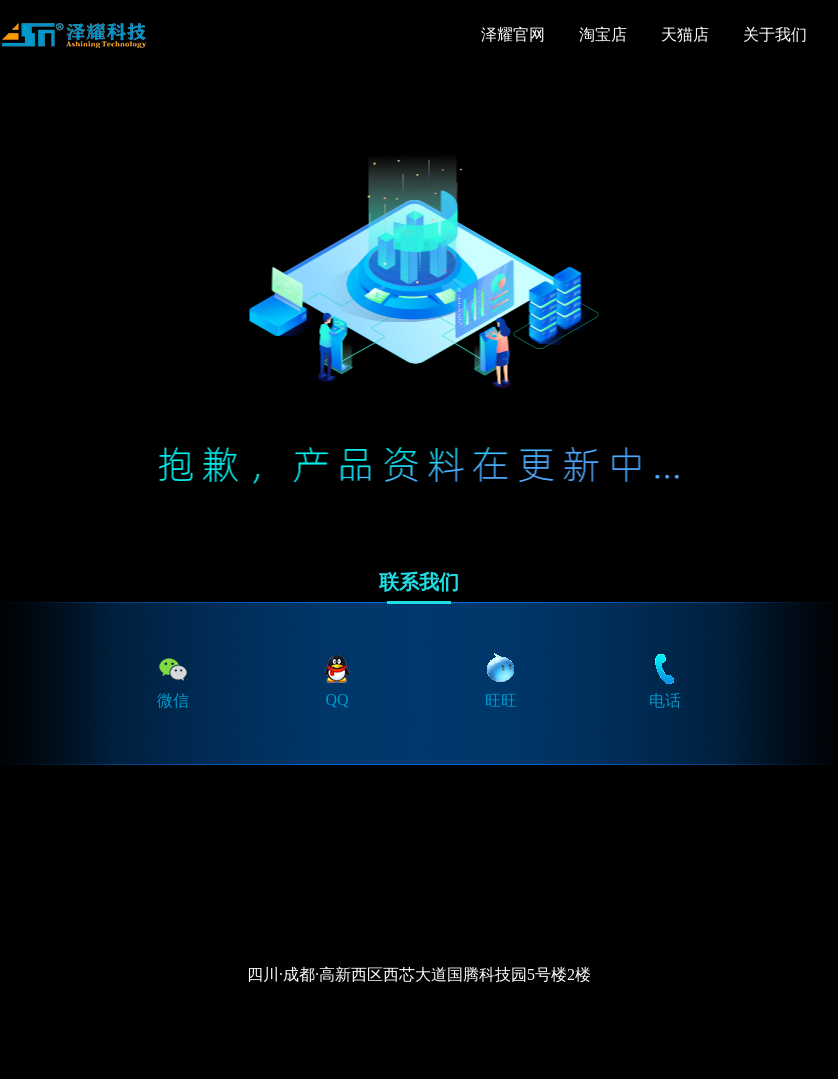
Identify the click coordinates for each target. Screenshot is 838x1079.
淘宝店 (603, 34)
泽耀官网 (513, 34)
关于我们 (775, 34)
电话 (665, 680)
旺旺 (501, 680)
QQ (337, 679)
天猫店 (685, 34)
